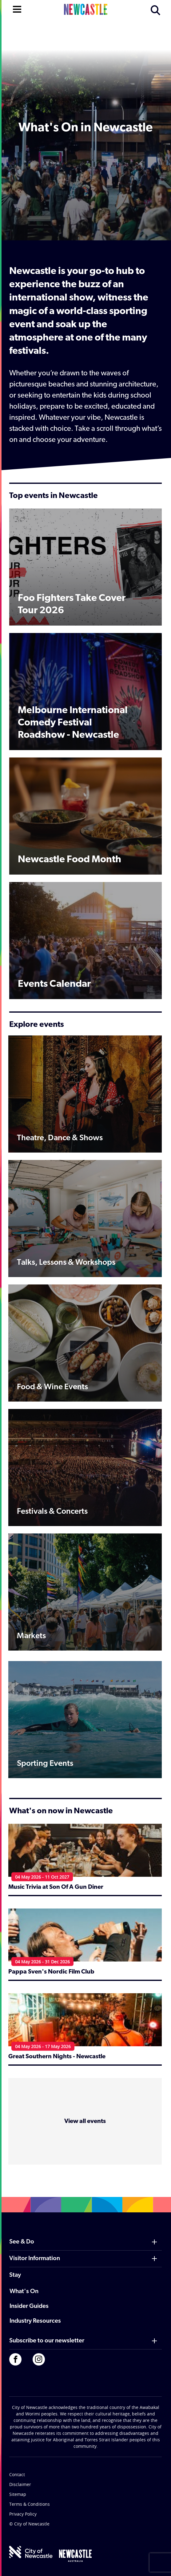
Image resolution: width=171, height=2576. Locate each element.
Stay (15, 2275)
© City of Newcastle (29, 2524)
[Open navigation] (17, 9)
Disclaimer (20, 2484)
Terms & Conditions (29, 2504)
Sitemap (17, 2494)
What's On (24, 2291)
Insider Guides (29, 2306)
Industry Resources (35, 2321)
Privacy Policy (23, 2514)
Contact (17, 2474)
